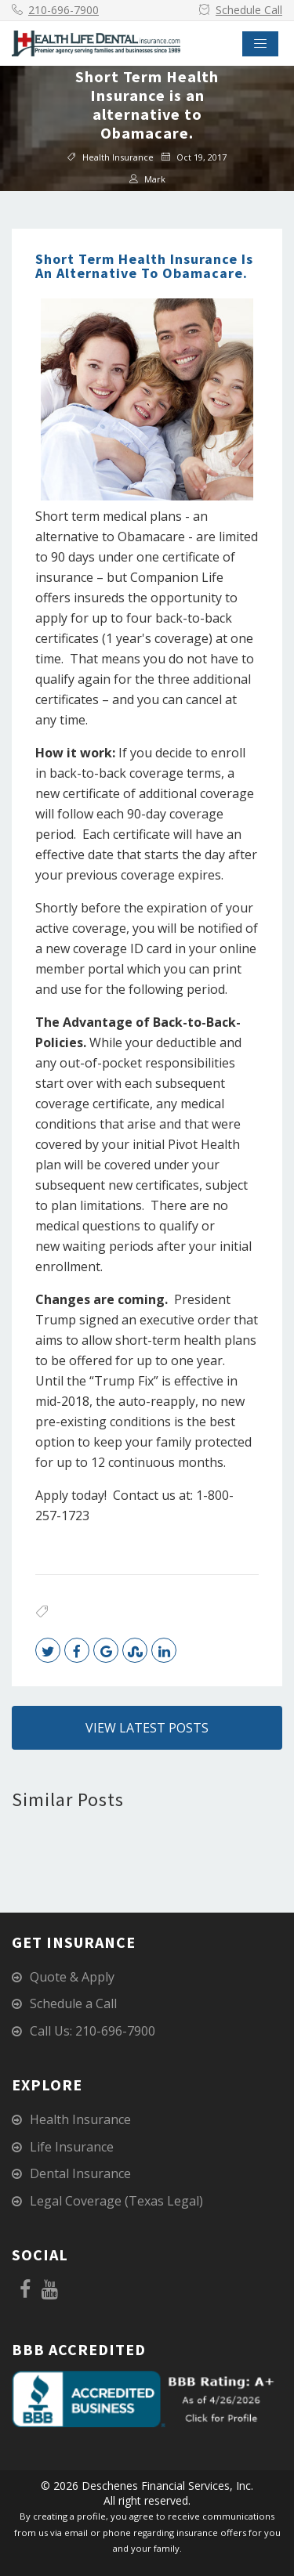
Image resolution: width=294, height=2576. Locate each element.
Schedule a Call (73, 2003)
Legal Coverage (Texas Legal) (116, 2200)
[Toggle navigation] (260, 43)
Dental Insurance (80, 2173)
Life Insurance (72, 2146)
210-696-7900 (63, 9)
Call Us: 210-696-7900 (92, 2030)
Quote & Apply (72, 1976)
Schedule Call (249, 9)
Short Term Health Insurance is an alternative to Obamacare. (144, 266)
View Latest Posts (147, 1727)
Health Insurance (118, 156)
